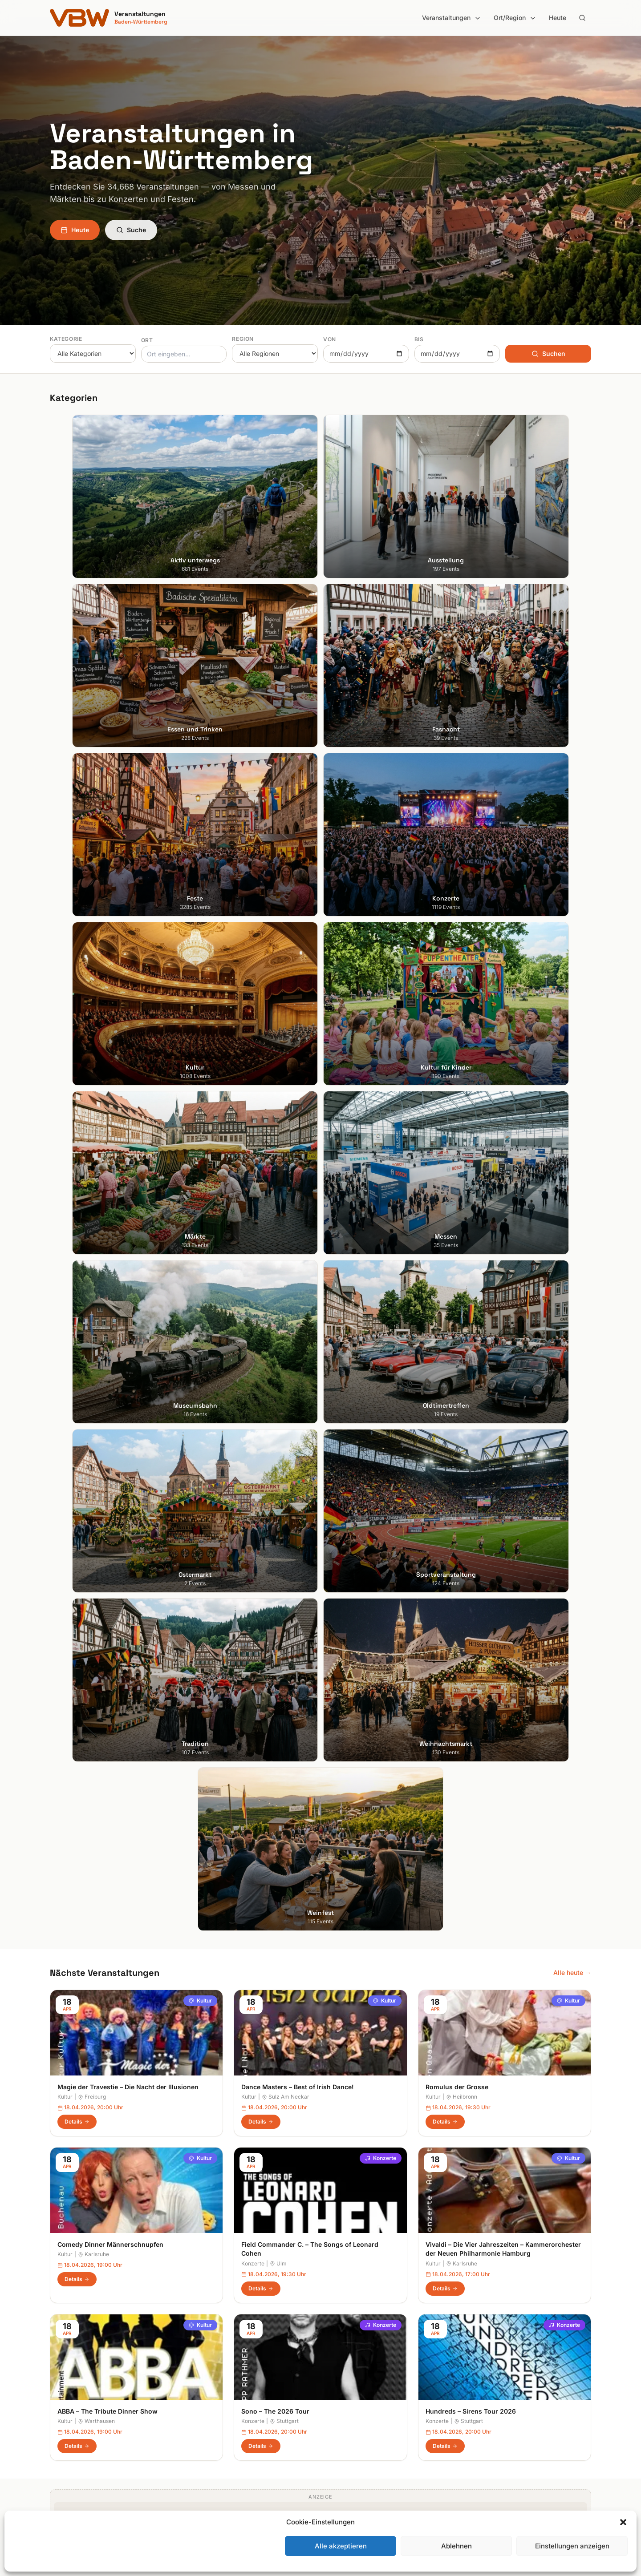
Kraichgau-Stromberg (359, 2382)
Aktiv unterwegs (212, 2345)
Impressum (483, 2370)
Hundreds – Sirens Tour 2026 (471, 1353)
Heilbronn (461, 1039)
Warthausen (96, 1363)
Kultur (200, 943)
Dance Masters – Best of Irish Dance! (297, 1029)
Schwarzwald (347, 2469)
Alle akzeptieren (341, 2546)
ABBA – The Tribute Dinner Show (107, 1353)
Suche (131, 230)
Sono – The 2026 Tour (275, 1353)
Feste (196, 2394)
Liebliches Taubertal (357, 2407)
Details (77, 1064)
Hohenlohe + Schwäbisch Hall (371, 2370)
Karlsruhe (93, 1197)
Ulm (278, 1206)
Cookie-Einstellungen (497, 2407)
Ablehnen (456, 2546)
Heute (557, 17)
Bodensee (342, 2345)
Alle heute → (572, 915)
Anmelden (394, 2128)
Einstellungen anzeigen (572, 2546)
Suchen (548, 353)
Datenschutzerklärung (499, 2382)
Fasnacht (202, 2382)
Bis (419, 339)
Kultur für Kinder (212, 2432)
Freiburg (92, 1039)
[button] (623, 2522)
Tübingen (63, 2419)
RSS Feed (481, 2394)
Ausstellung (206, 2357)
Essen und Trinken (215, 2370)
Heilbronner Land (352, 2357)
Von (329, 339)
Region (243, 338)
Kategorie (66, 338)
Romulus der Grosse (457, 1029)
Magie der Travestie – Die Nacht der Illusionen (128, 1029)
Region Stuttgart (352, 2444)
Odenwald (342, 2432)
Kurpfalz (340, 2394)
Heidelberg (66, 2370)
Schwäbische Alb (353, 2457)
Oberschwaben (350, 2419)
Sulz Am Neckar (285, 1039)
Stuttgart (284, 1363)
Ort (147, 340)
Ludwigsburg (69, 2407)
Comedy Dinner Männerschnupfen (110, 1187)
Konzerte (380, 1101)
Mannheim (65, 2394)
